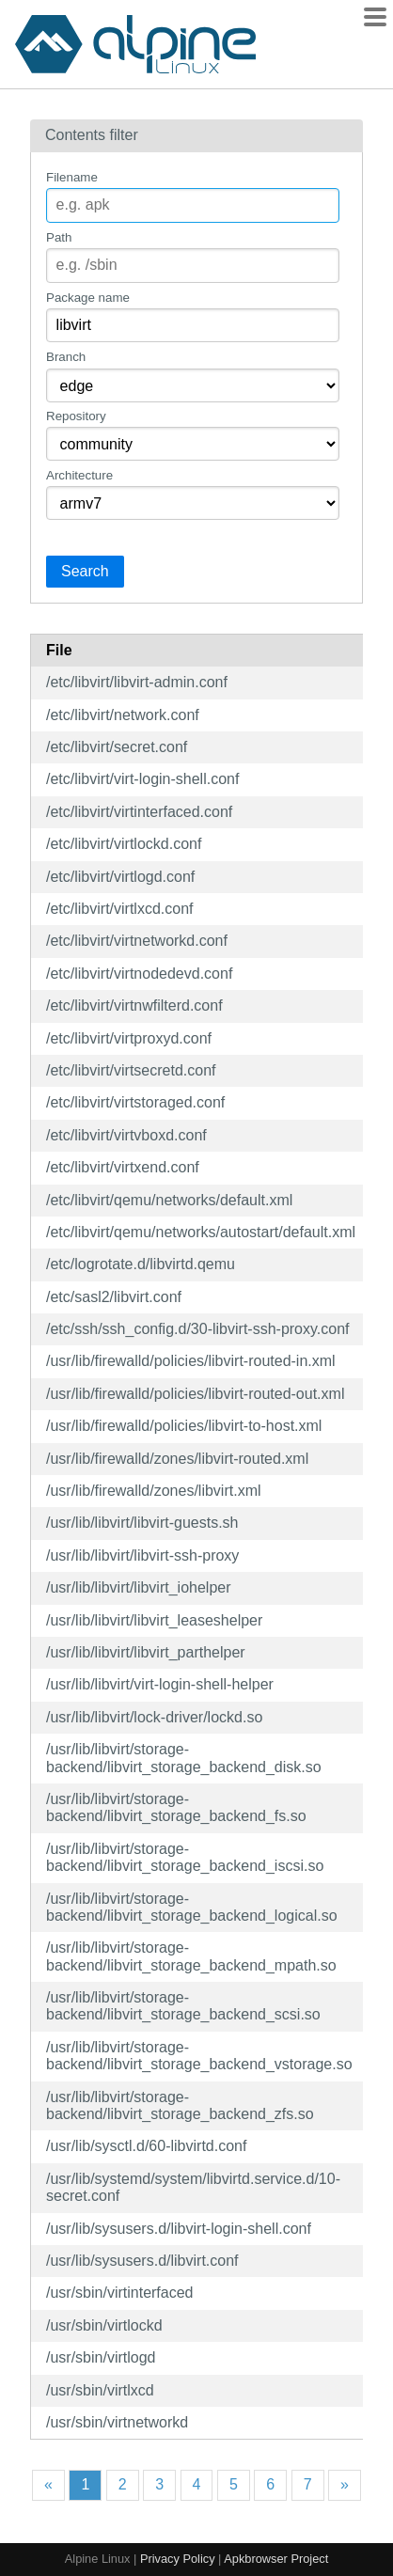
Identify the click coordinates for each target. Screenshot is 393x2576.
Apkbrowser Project (276, 2559)
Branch (66, 357)
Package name (88, 298)
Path (58, 237)
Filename (72, 177)
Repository (76, 416)
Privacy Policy (177, 2559)
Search (85, 571)
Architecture (79, 475)
